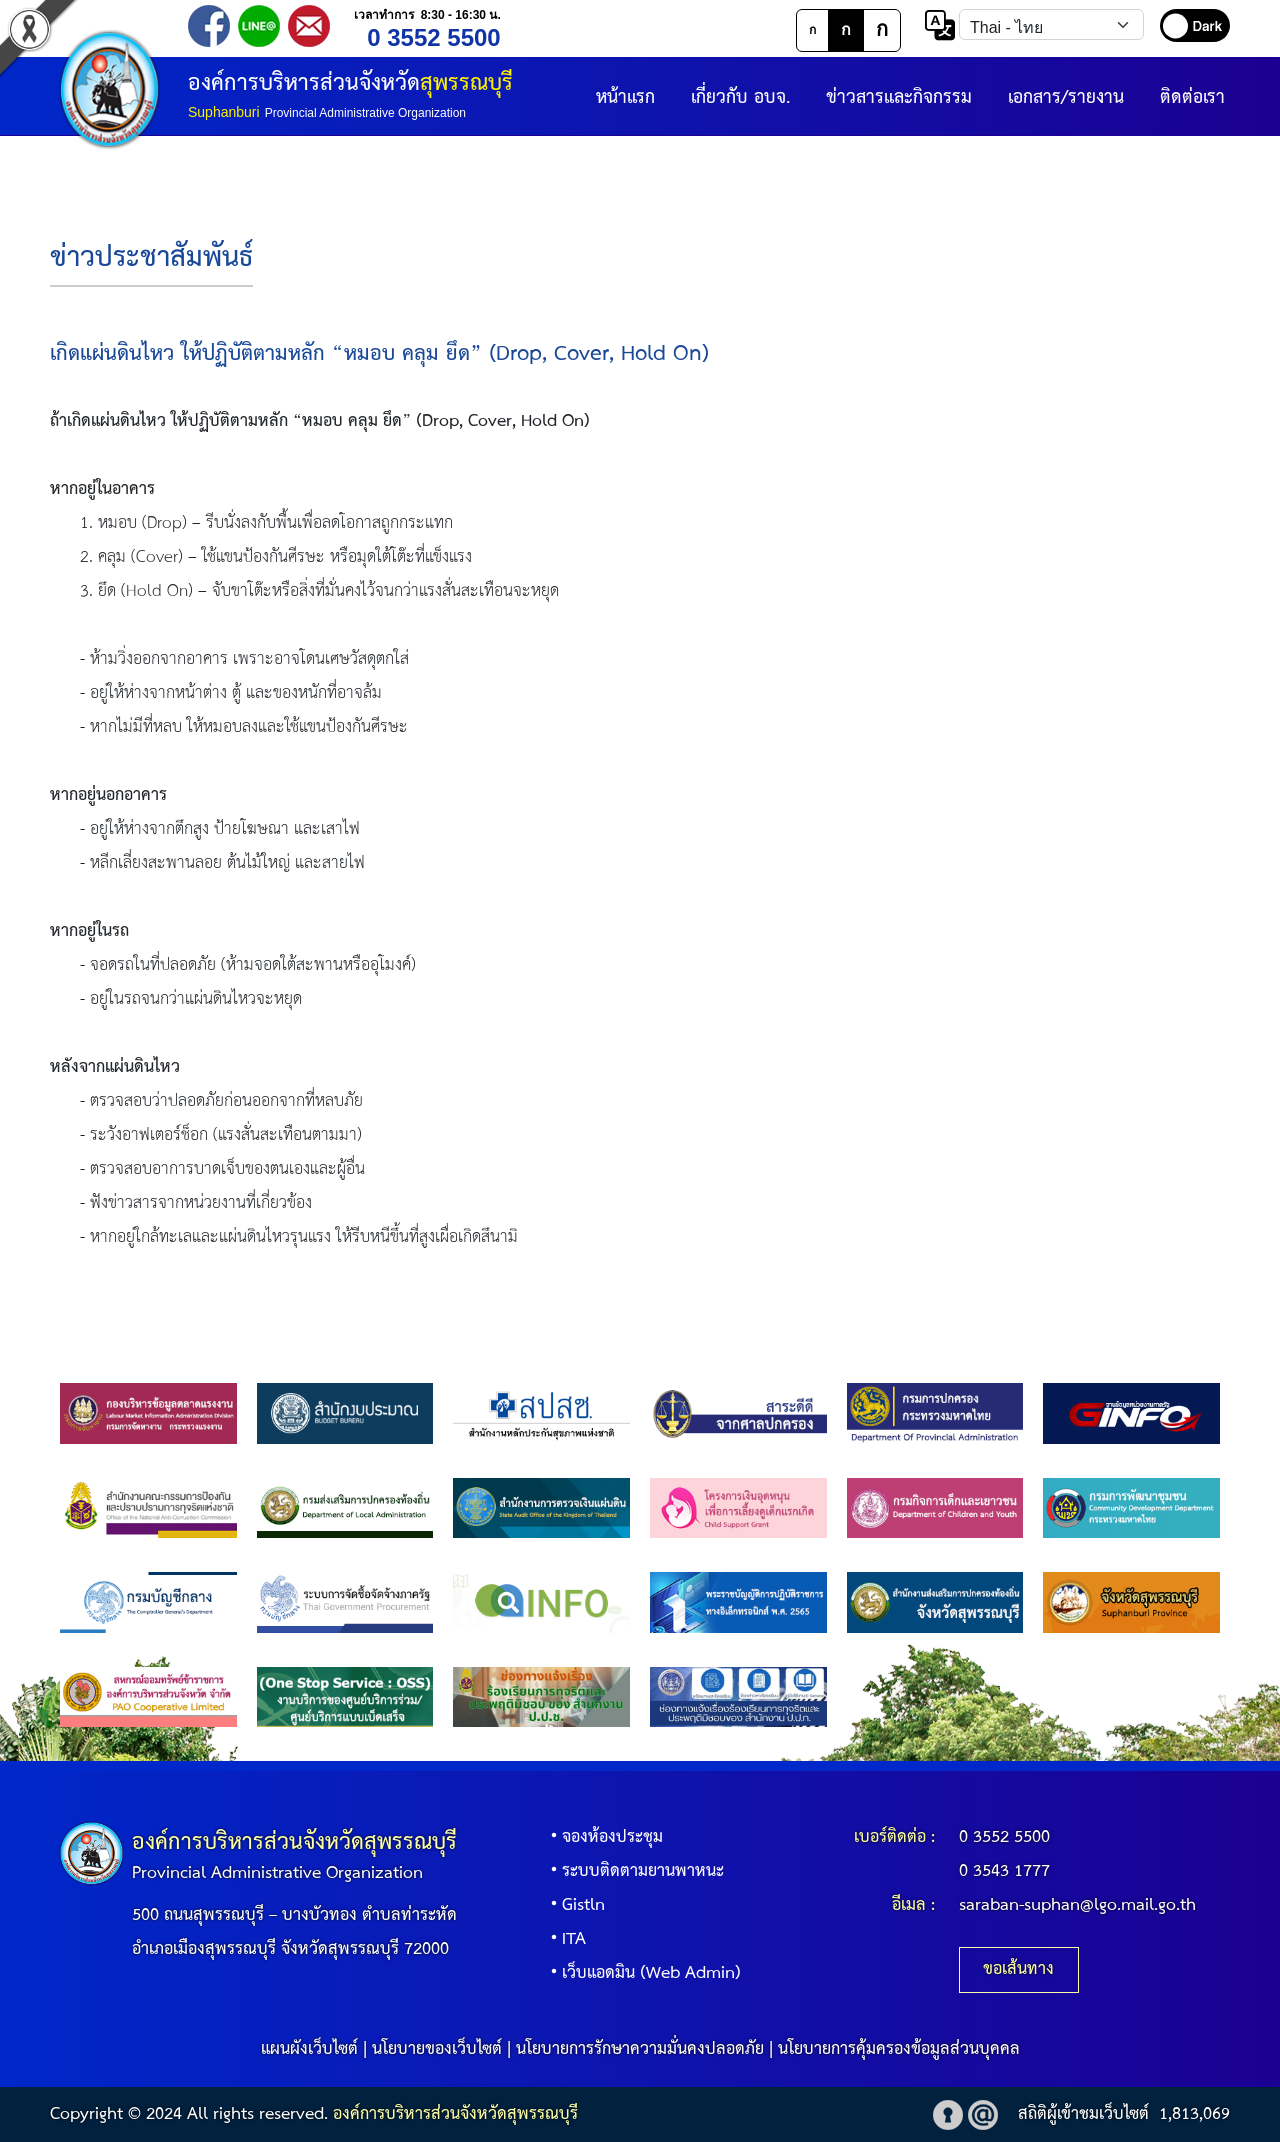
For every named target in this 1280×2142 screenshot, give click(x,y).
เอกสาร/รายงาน (1066, 97)
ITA (564, 1939)
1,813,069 (1194, 2114)
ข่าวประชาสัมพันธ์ (151, 258)
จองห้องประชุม (602, 1837)
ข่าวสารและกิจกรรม (899, 97)
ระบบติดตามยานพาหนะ (633, 1871)
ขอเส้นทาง (1018, 1969)
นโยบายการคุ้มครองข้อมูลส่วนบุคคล (899, 2049)
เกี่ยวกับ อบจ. (740, 97)
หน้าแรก (625, 97)
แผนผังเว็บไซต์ (309, 2049)
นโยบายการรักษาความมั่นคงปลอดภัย (640, 2049)
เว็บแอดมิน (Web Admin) (641, 1973)
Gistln (573, 1905)
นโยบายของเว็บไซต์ (437, 2049)
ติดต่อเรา (1192, 97)
